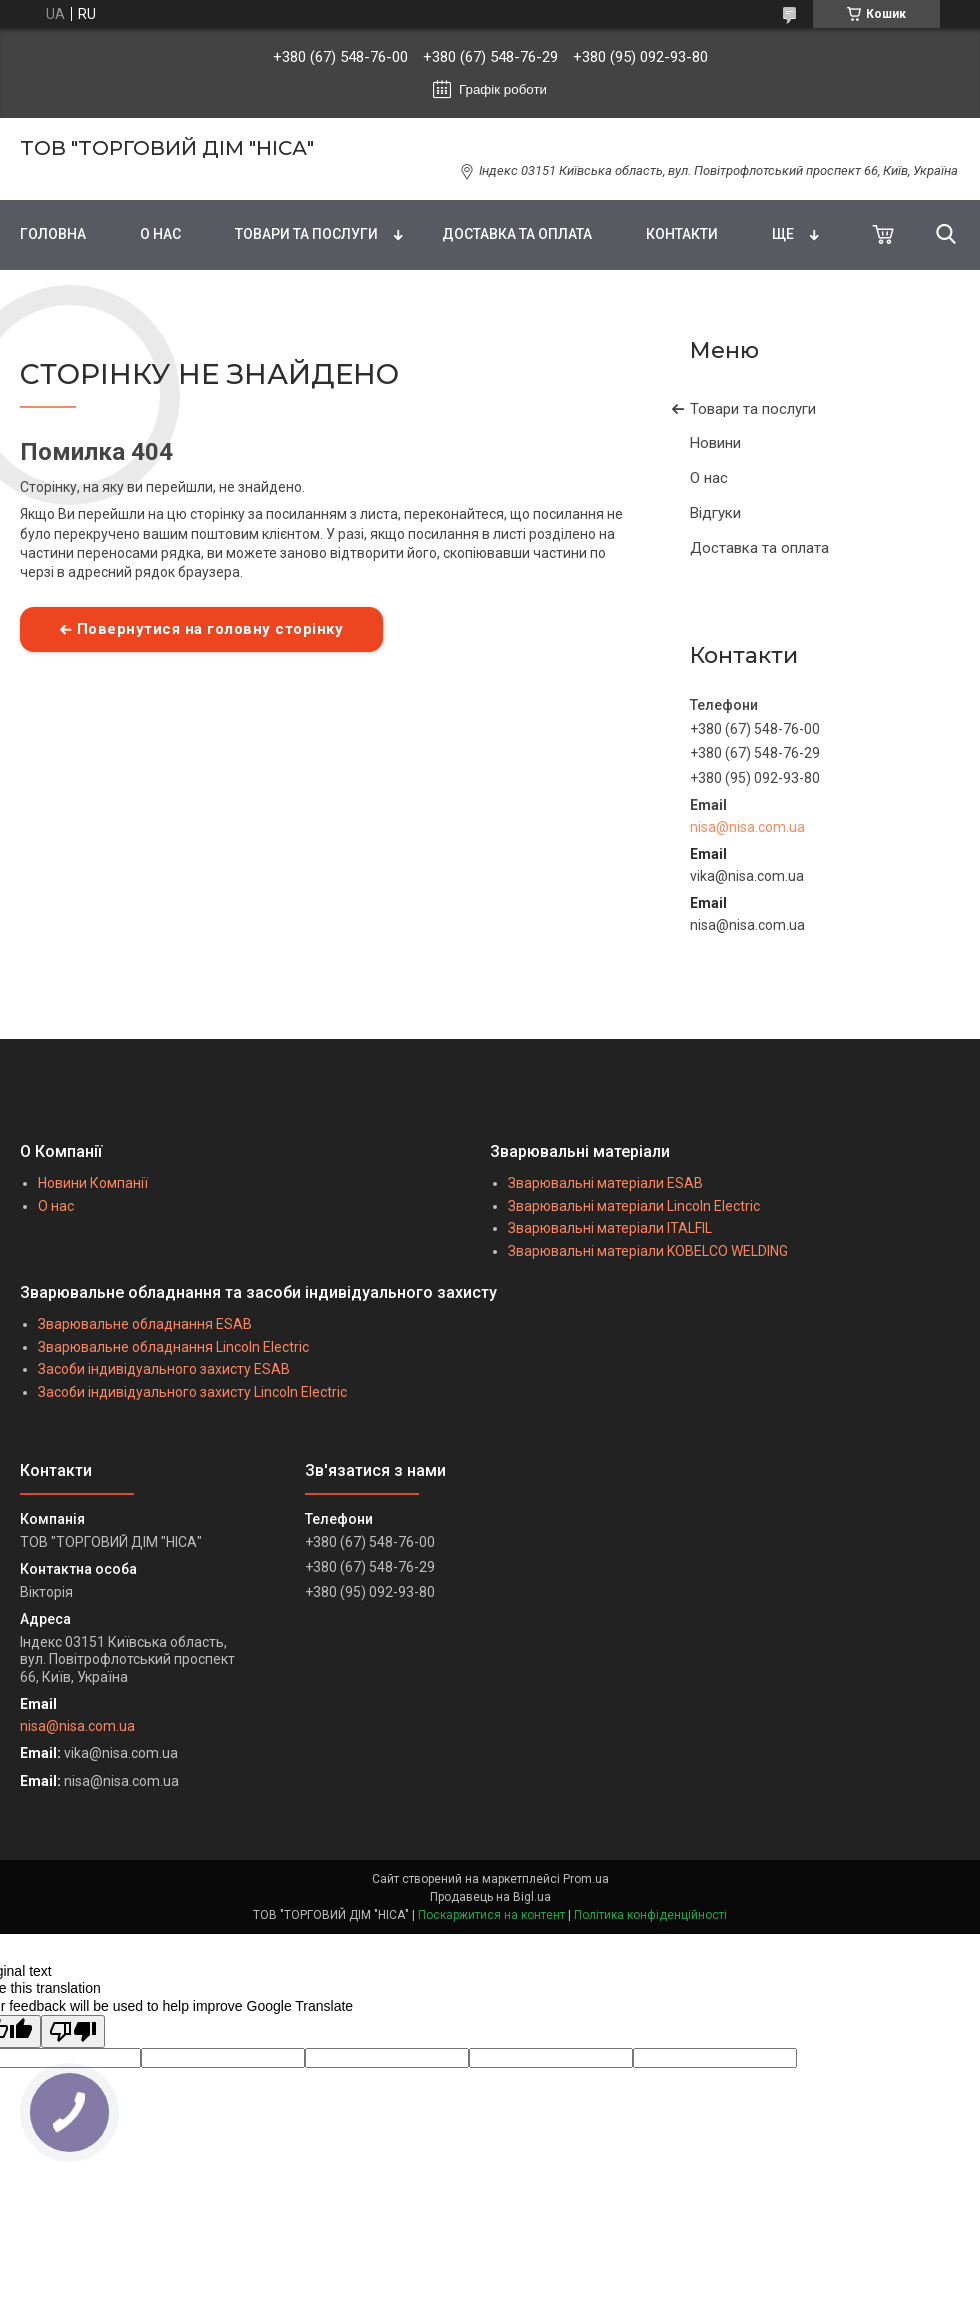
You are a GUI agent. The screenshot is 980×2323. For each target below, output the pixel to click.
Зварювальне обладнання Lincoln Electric (173, 1347)
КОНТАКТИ (682, 234)
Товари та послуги (753, 409)
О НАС (160, 234)
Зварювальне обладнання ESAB (145, 1324)
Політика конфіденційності (650, 1915)
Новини (715, 443)
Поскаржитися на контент (491, 1915)
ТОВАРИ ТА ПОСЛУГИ (306, 234)
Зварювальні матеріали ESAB (605, 1183)
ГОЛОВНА (53, 234)
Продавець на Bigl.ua (490, 1897)
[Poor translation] (73, 2031)
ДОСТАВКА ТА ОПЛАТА (517, 234)
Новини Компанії (93, 1183)
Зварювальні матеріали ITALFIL (610, 1228)
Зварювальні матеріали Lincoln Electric (634, 1206)
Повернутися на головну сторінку (210, 629)
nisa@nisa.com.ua (747, 827)
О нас (709, 478)
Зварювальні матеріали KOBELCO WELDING (648, 1251)
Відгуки (715, 513)
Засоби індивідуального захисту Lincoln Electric (192, 1392)
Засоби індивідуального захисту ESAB (164, 1369)
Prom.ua (586, 1879)
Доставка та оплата (759, 548)
